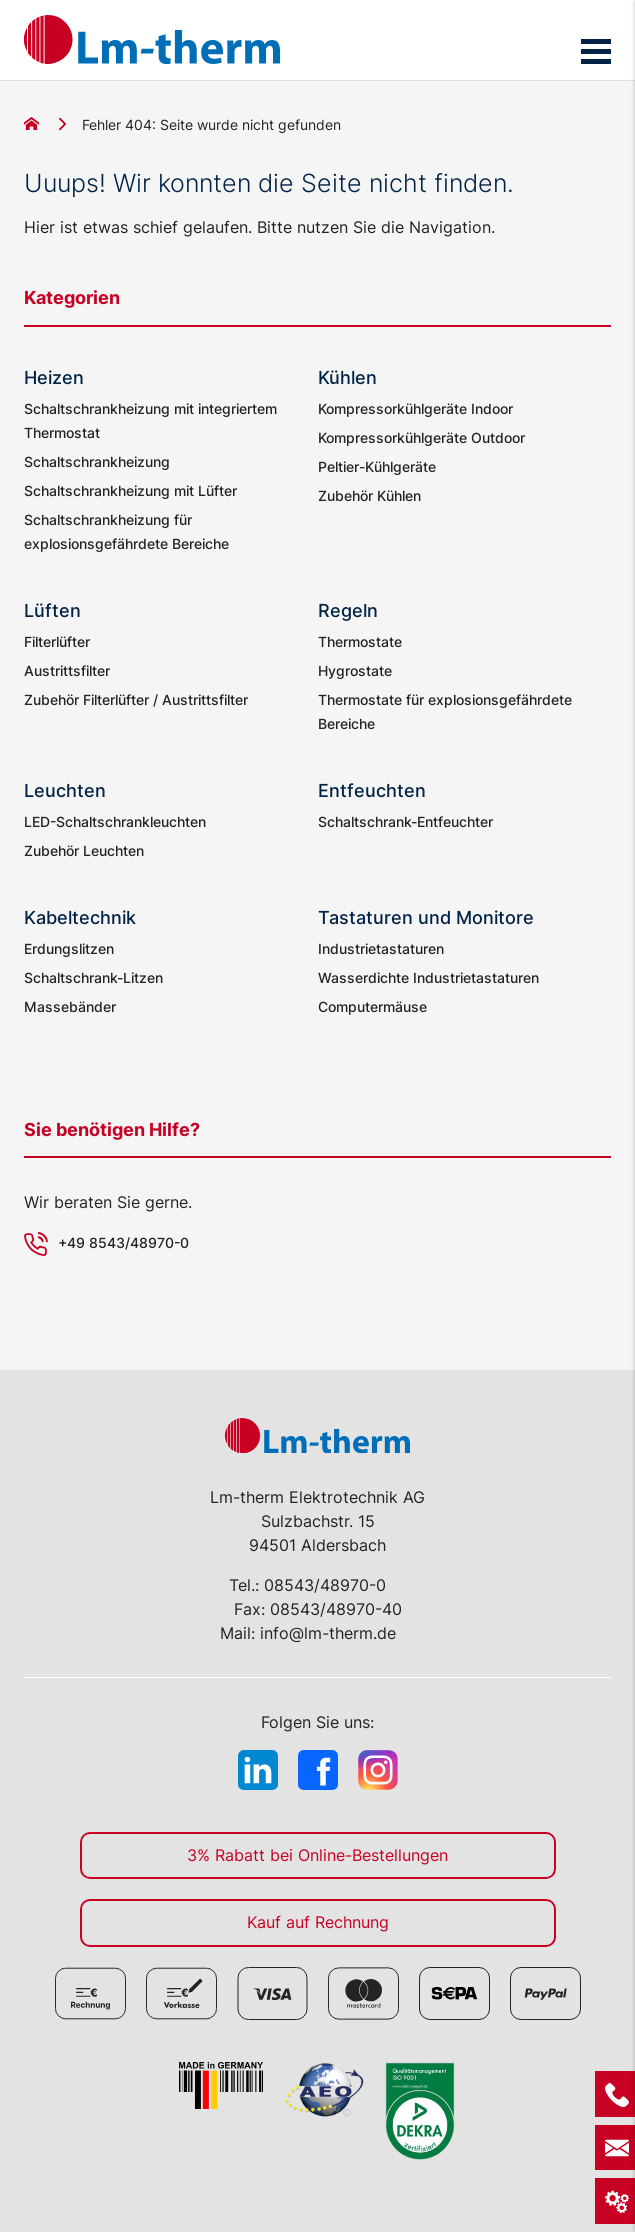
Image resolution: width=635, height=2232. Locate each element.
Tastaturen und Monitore (426, 917)
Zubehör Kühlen (369, 495)
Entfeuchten (372, 790)
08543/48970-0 (325, 1585)
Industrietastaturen (381, 948)
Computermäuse (372, 1006)
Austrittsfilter (67, 670)
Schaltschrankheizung (97, 461)
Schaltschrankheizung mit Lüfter (130, 490)
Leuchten (65, 790)
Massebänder (70, 1006)
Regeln (348, 610)
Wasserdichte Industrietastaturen (428, 977)
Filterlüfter (57, 641)
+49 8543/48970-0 (123, 1242)
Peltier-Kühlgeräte (377, 466)
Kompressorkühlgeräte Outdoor (421, 437)
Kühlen (347, 377)
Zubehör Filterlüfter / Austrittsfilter (136, 699)
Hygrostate (355, 670)
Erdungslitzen (69, 948)
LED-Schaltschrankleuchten (115, 821)
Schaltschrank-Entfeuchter (405, 821)
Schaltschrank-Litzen (93, 977)
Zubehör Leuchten (84, 850)
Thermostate (360, 641)
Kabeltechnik (80, 917)
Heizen (54, 377)
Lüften (52, 610)
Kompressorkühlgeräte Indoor (415, 408)
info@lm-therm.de (328, 1633)
